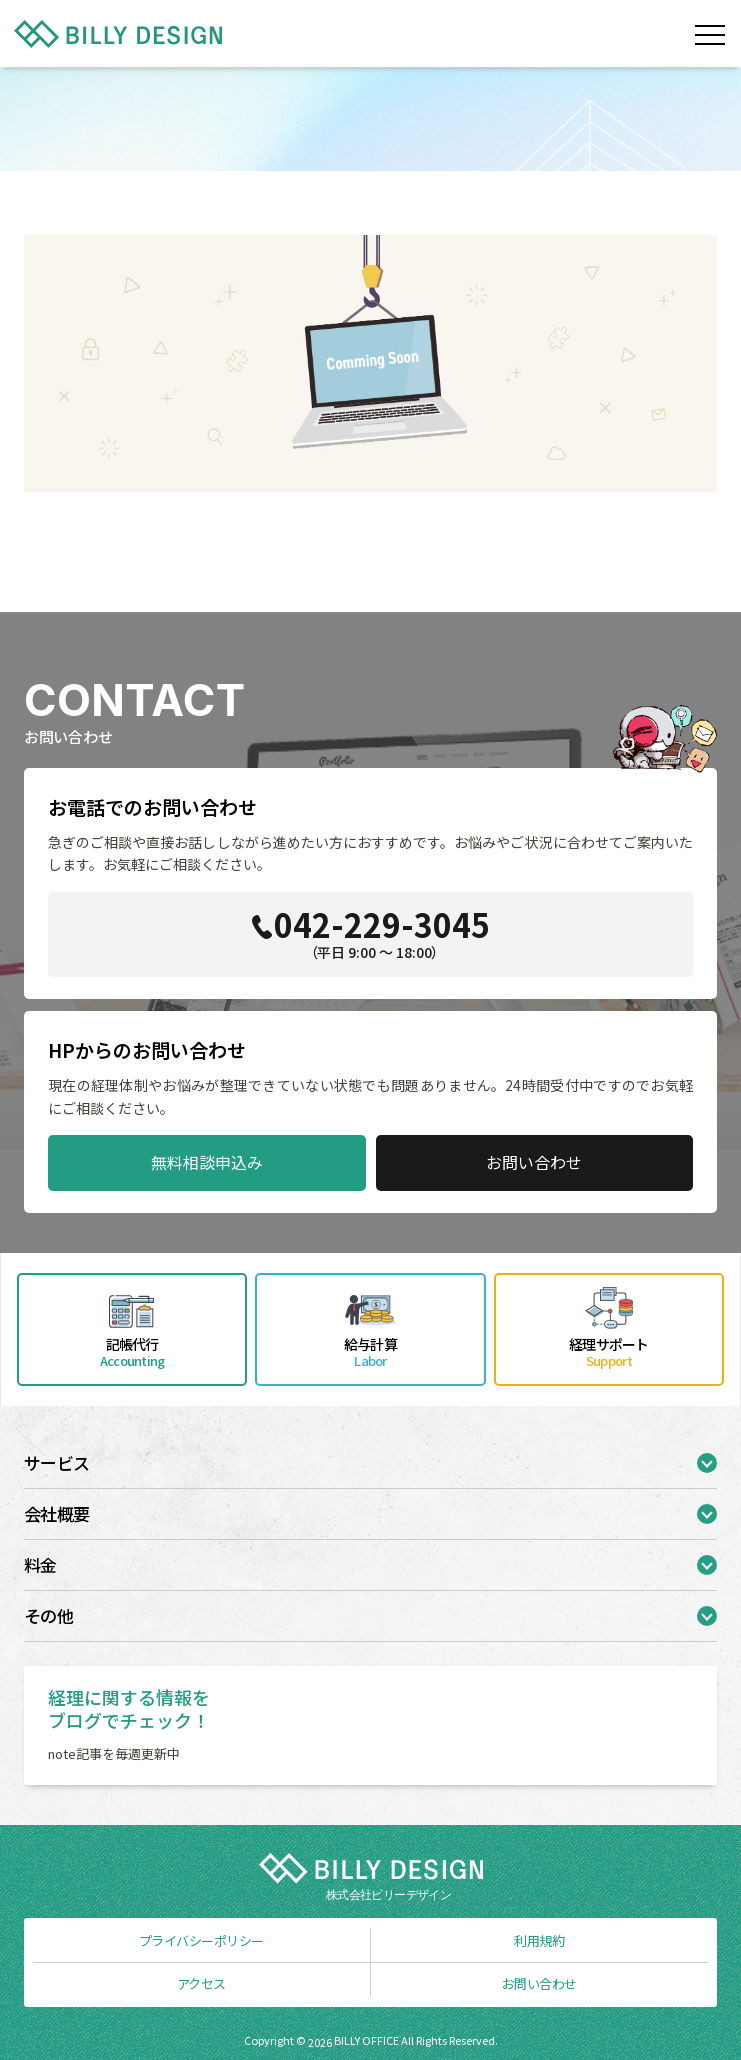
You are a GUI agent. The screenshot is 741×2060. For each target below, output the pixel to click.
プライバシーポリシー (201, 1940)
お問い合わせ (534, 1162)
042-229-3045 (374, 931)
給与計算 (370, 1352)
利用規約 (539, 1940)
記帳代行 (132, 1352)
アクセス (201, 1983)
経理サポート (609, 1352)
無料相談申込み (207, 1162)
